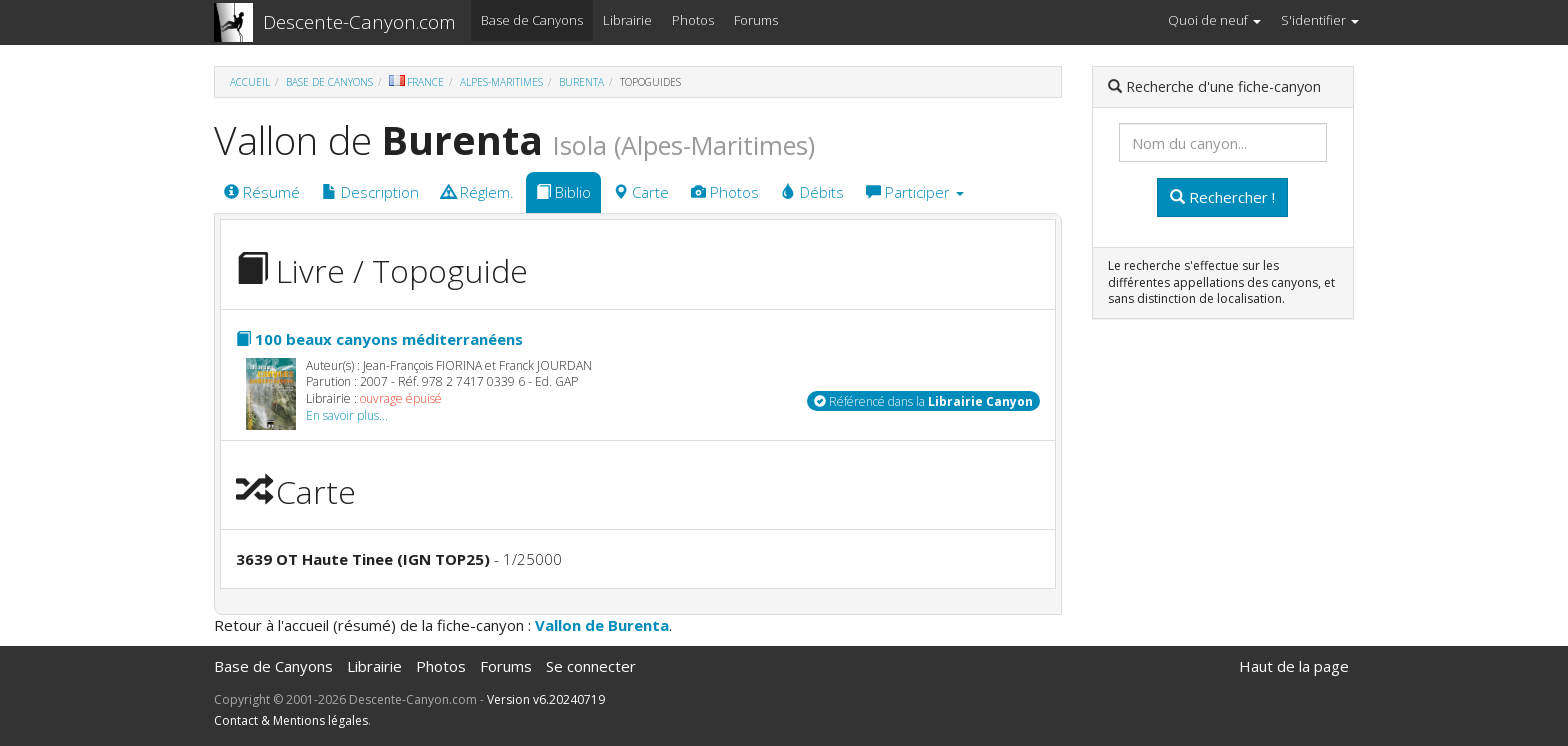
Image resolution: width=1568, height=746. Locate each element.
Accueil (250, 82)
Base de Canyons (532, 20)
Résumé (262, 192)
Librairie (627, 20)
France (416, 82)
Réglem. (477, 192)
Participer (915, 192)
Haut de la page (1294, 666)
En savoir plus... (347, 415)
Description (370, 192)
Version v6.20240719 (546, 699)
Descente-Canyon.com (359, 22)
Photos (693, 20)
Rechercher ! (1222, 197)
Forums (756, 20)
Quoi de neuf (1214, 20)
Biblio (563, 192)
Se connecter (591, 666)
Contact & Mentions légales (291, 720)
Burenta (581, 82)
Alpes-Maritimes (501, 82)
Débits (812, 192)
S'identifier (1320, 20)
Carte (641, 192)
